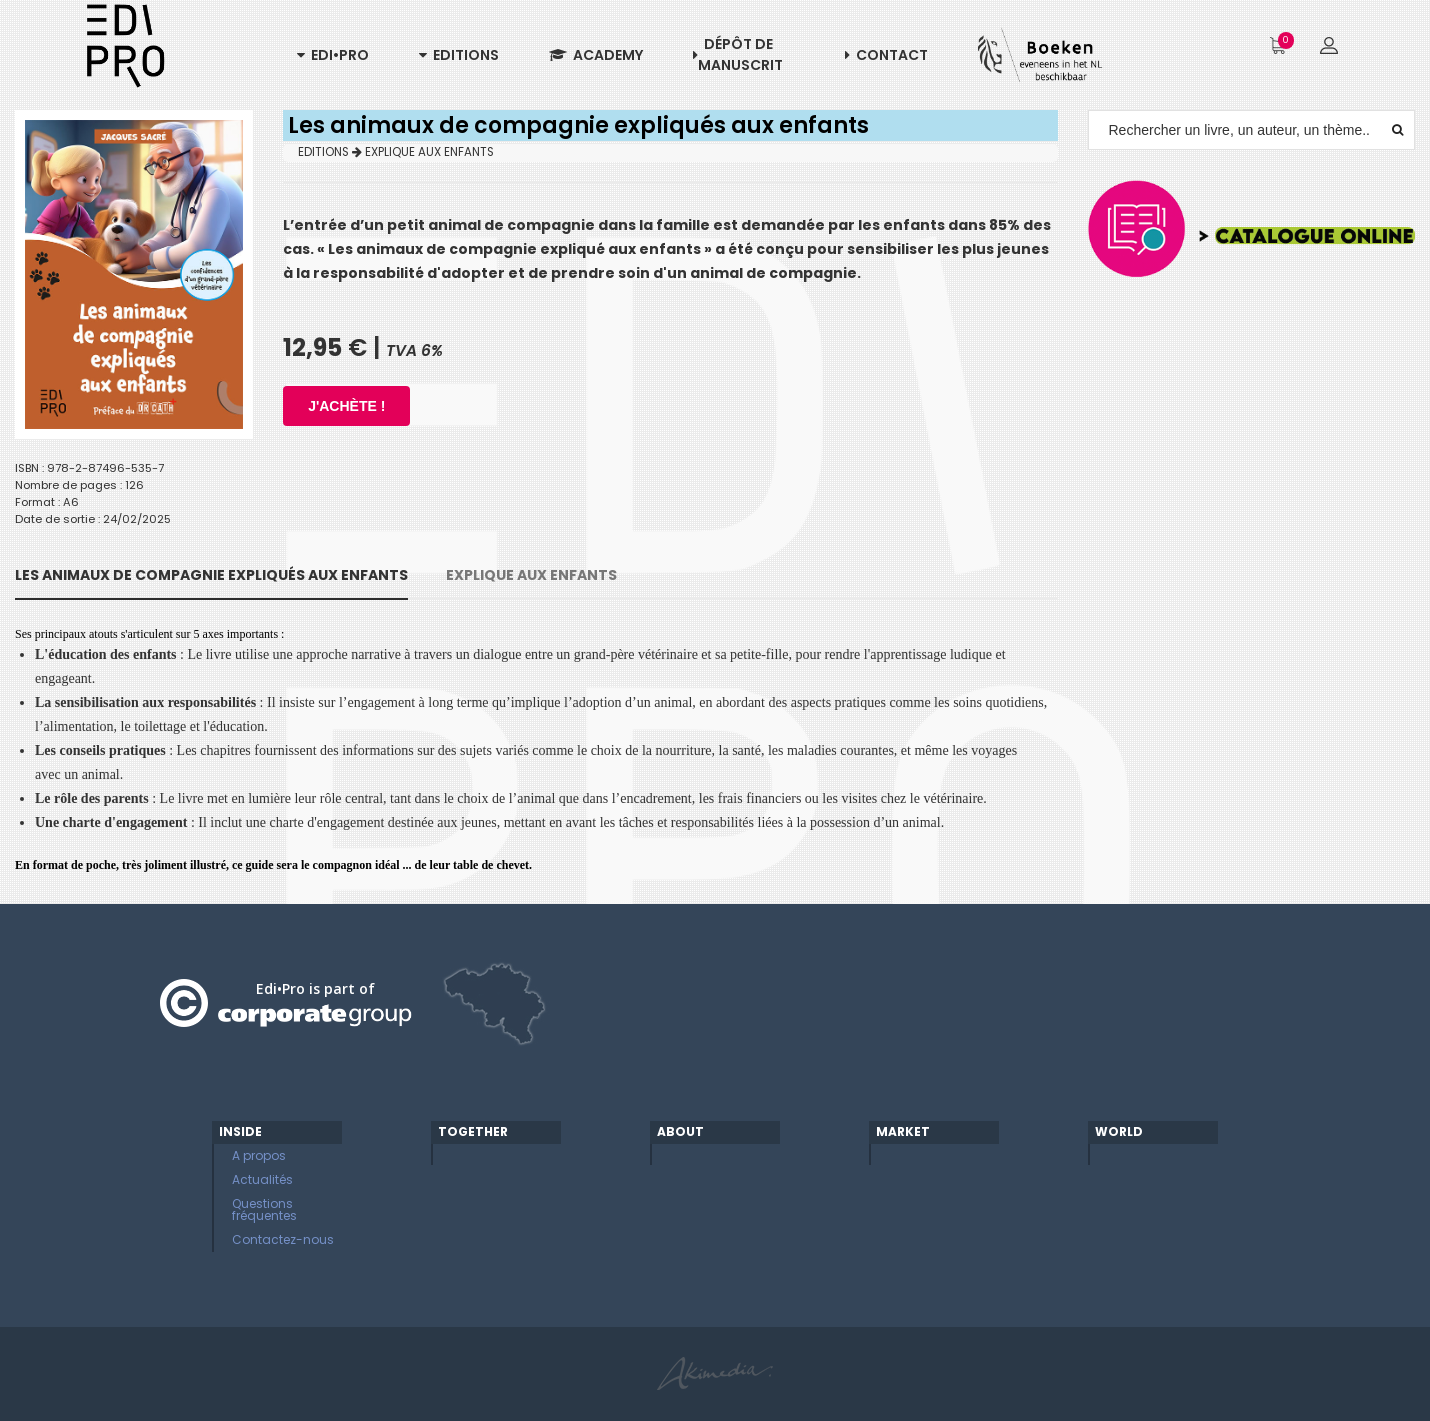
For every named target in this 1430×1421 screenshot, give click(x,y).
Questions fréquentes (264, 1209)
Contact (886, 55)
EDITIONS (330, 152)
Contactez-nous (283, 1239)
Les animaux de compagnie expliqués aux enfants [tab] (211, 575)
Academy (596, 55)
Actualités (262, 1179)
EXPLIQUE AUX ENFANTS (429, 152)
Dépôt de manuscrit (738, 54)
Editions (459, 55)
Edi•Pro (333, 55)
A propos (259, 1155)
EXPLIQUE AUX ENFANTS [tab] (531, 575)
